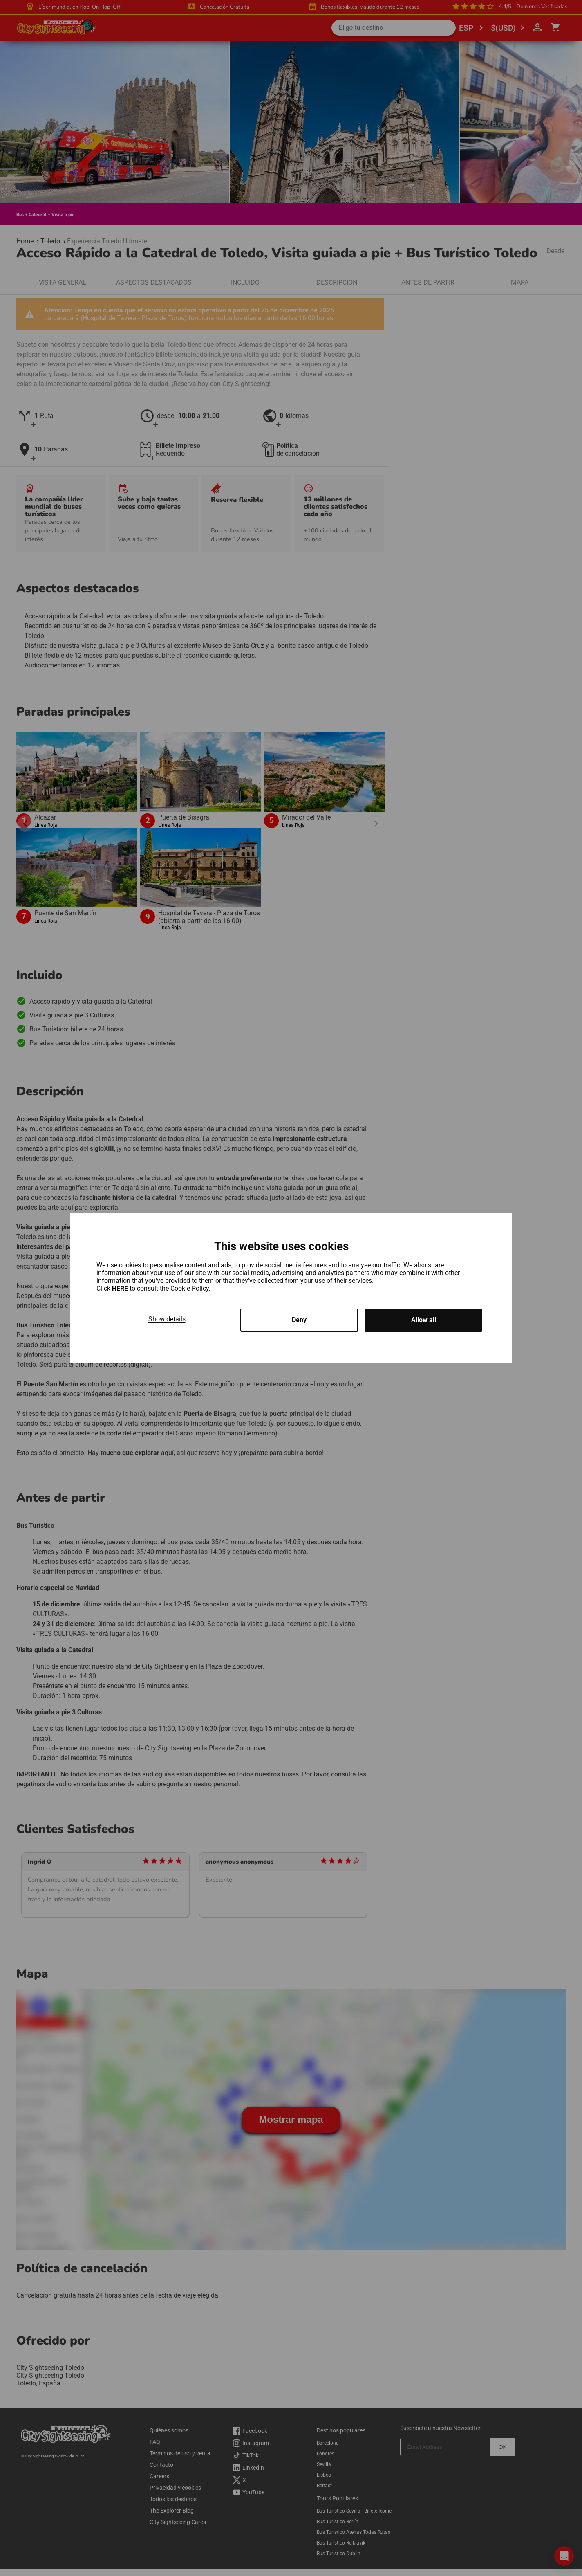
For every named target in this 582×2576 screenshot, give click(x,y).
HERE (121, 1288)
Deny (299, 1320)
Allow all (423, 1320)
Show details (167, 1319)
